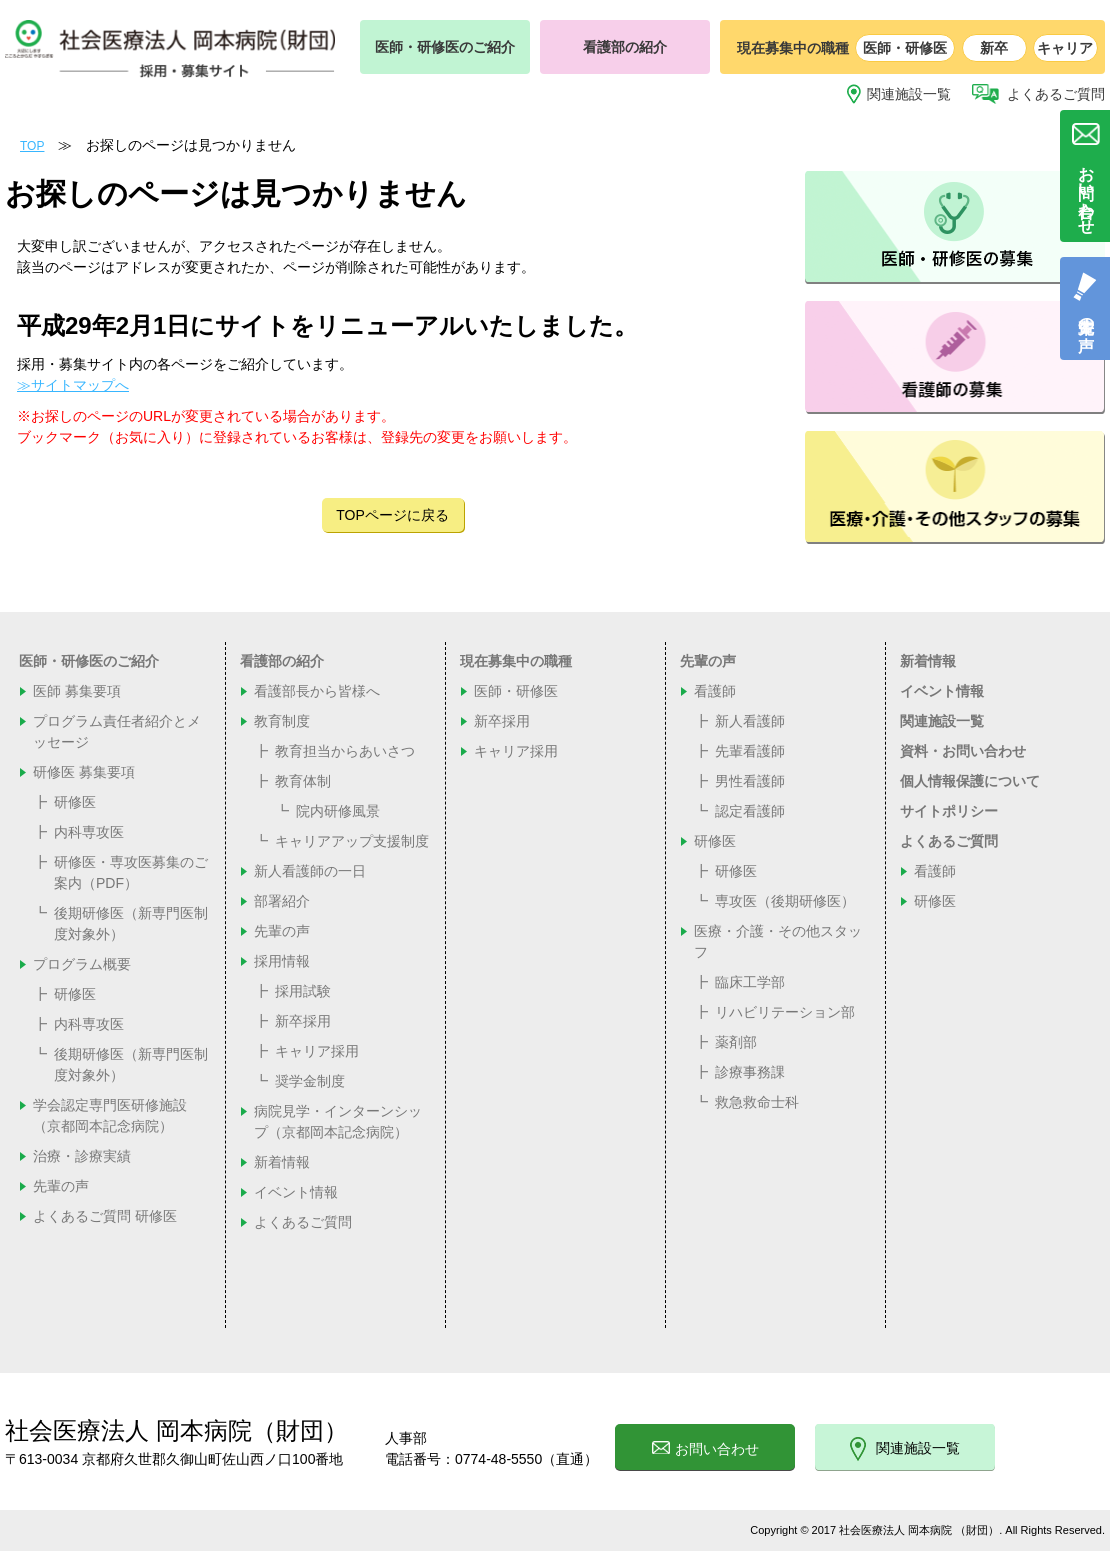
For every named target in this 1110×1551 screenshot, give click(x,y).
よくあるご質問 (1056, 94)
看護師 (715, 691)
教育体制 (303, 781)
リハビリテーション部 (785, 1012)
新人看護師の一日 (310, 871)
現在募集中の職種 (516, 661)
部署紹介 (282, 901)
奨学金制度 (310, 1081)
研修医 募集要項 (84, 772)
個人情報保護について (970, 781)
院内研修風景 (338, 811)
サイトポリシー (949, 811)
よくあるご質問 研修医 (105, 1216)
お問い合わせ (705, 1449)
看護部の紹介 (625, 47)
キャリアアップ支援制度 (352, 841)
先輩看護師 (750, 751)
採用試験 (303, 991)
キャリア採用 (317, 1051)
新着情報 (282, 1162)
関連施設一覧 (909, 94)
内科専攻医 (89, 832)
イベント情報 (296, 1192)
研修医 (75, 802)
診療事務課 (750, 1072)
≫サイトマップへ (73, 385)
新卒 (994, 48)
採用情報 (282, 961)
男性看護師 (750, 781)
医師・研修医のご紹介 (445, 47)
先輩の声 (61, 1186)
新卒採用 (303, 1021)
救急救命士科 (757, 1102)
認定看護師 (750, 811)
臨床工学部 (750, 982)
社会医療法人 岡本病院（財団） (176, 1430)
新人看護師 (750, 721)
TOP (32, 146)
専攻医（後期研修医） (785, 901)
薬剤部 (736, 1042)
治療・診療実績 (82, 1156)
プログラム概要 (82, 964)
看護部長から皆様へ (317, 691)
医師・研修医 (905, 48)
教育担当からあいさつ (345, 751)
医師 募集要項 (77, 691)
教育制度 (282, 721)
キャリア (1065, 48)
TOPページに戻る (392, 515)
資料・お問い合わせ (963, 751)
